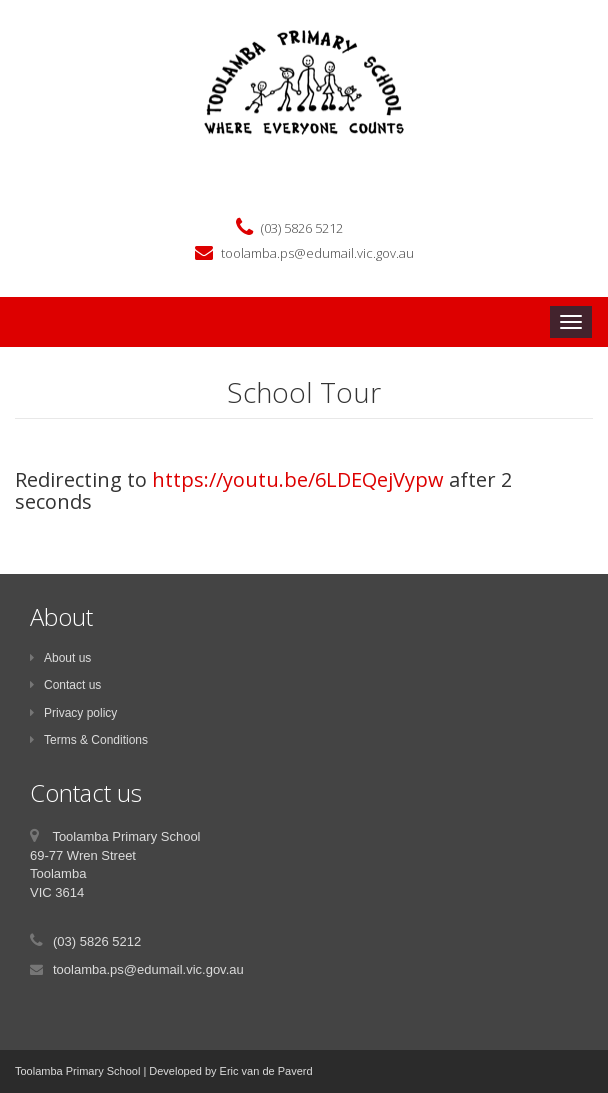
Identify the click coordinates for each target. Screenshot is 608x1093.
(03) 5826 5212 (302, 228)
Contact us (65, 685)
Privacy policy (73, 713)
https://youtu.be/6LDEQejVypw (298, 479)
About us (60, 658)
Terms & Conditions (89, 740)
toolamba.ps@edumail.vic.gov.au (317, 253)
